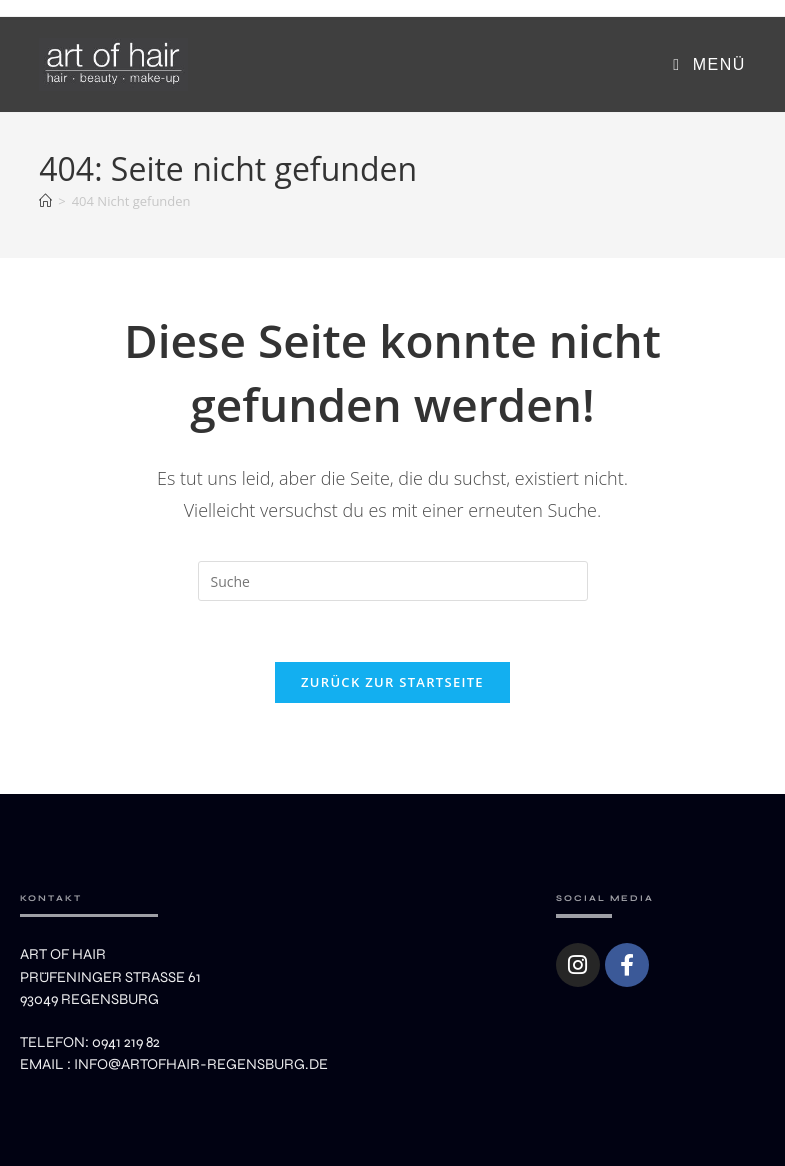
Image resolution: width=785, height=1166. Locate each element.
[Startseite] (45, 201)
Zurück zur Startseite (392, 682)
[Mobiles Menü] (709, 64)
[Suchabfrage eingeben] (393, 581)
